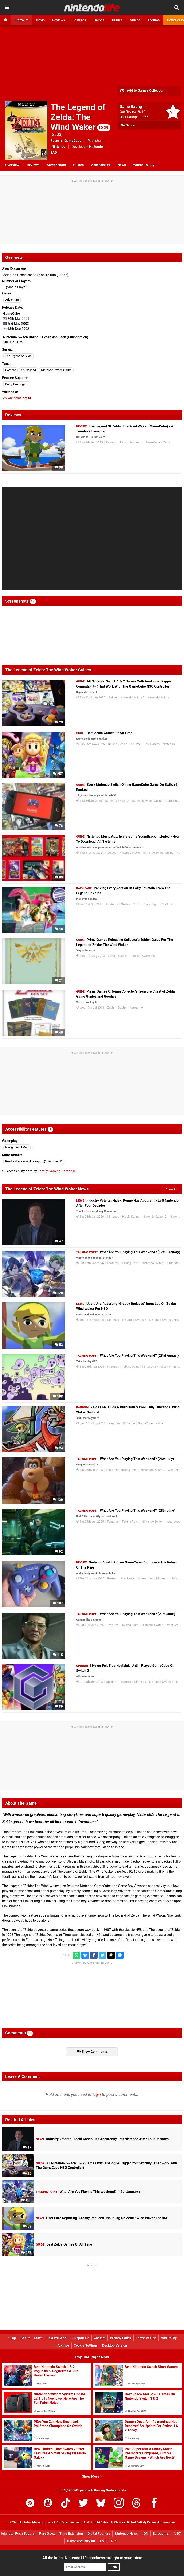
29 (59, 722)
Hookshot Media (30, 2522)
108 (58, 1396)
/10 (141, 112)
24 (59, 1448)
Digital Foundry (98, 2534)
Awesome (148, 956)
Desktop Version (114, 2346)
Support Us (80, 2338)
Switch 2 (177, 1578)
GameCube (72, 141)
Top (11, 2338)
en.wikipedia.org (17, 398)
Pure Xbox (47, 2534)
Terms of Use (146, 2338)
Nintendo (58, 147)
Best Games (152, 744)
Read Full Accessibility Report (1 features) (33, 1161)
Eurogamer (161, 2534)
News (121, 165)
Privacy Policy (120, 2338)
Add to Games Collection (142, 91)
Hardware (127, 1578)
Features (112, 904)
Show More (92, 2476)
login (97, 2094)
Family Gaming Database (57, 1171)
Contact (99, 2338)
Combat (10, 370)
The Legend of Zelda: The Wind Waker (80, 117)
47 (59, 1241)
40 (59, 1032)
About (25, 2338)
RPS (114, 2541)
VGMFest (167, 904)
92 (59, 1552)
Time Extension (71, 2534)
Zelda (166, 442)
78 (59, 826)
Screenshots (56, 165)
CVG (103, 2541)
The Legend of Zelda (18, 356)
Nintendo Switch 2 (132, 697)
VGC (177, 2534)
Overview (12, 165)
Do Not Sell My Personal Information (151, 2522)
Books (134, 956)
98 (59, 467)
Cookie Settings (86, 2346)
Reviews (33, 165)
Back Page (150, 904)
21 (59, 981)
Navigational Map (16, 1147)
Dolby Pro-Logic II (16, 384)
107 (58, 1603)
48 (59, 929)
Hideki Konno (131, 1216)
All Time (135, 744)
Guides (78, 165)
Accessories (145, 1578)
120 (58, 1293)
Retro (123, 442)
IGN (145, 2534)
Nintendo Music (129, 852)
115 (58, 1655)
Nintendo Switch (158, 697)
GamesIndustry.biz (81, 2541)
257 (58, 774)
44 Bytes (102, 2522)
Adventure (12, 300)
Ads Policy (169, 2338)
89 (59, 877)
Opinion (111, 1682)
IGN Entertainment (68, 2522)
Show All (171, 1189)
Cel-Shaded (28, 370)
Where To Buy (143, 165)
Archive (63, 2346)
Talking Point (130, 1263)
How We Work (57, 2338)
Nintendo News (126, 2534)
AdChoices (117, 2522)
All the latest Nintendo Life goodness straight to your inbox (92, 2558)
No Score (128, 125)
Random (114, 1423)
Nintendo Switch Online (56, 370)
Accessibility (100, 165)
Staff (38, 2338)
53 (59, 1345)
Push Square (25, 2534)
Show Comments (92, 2052)
